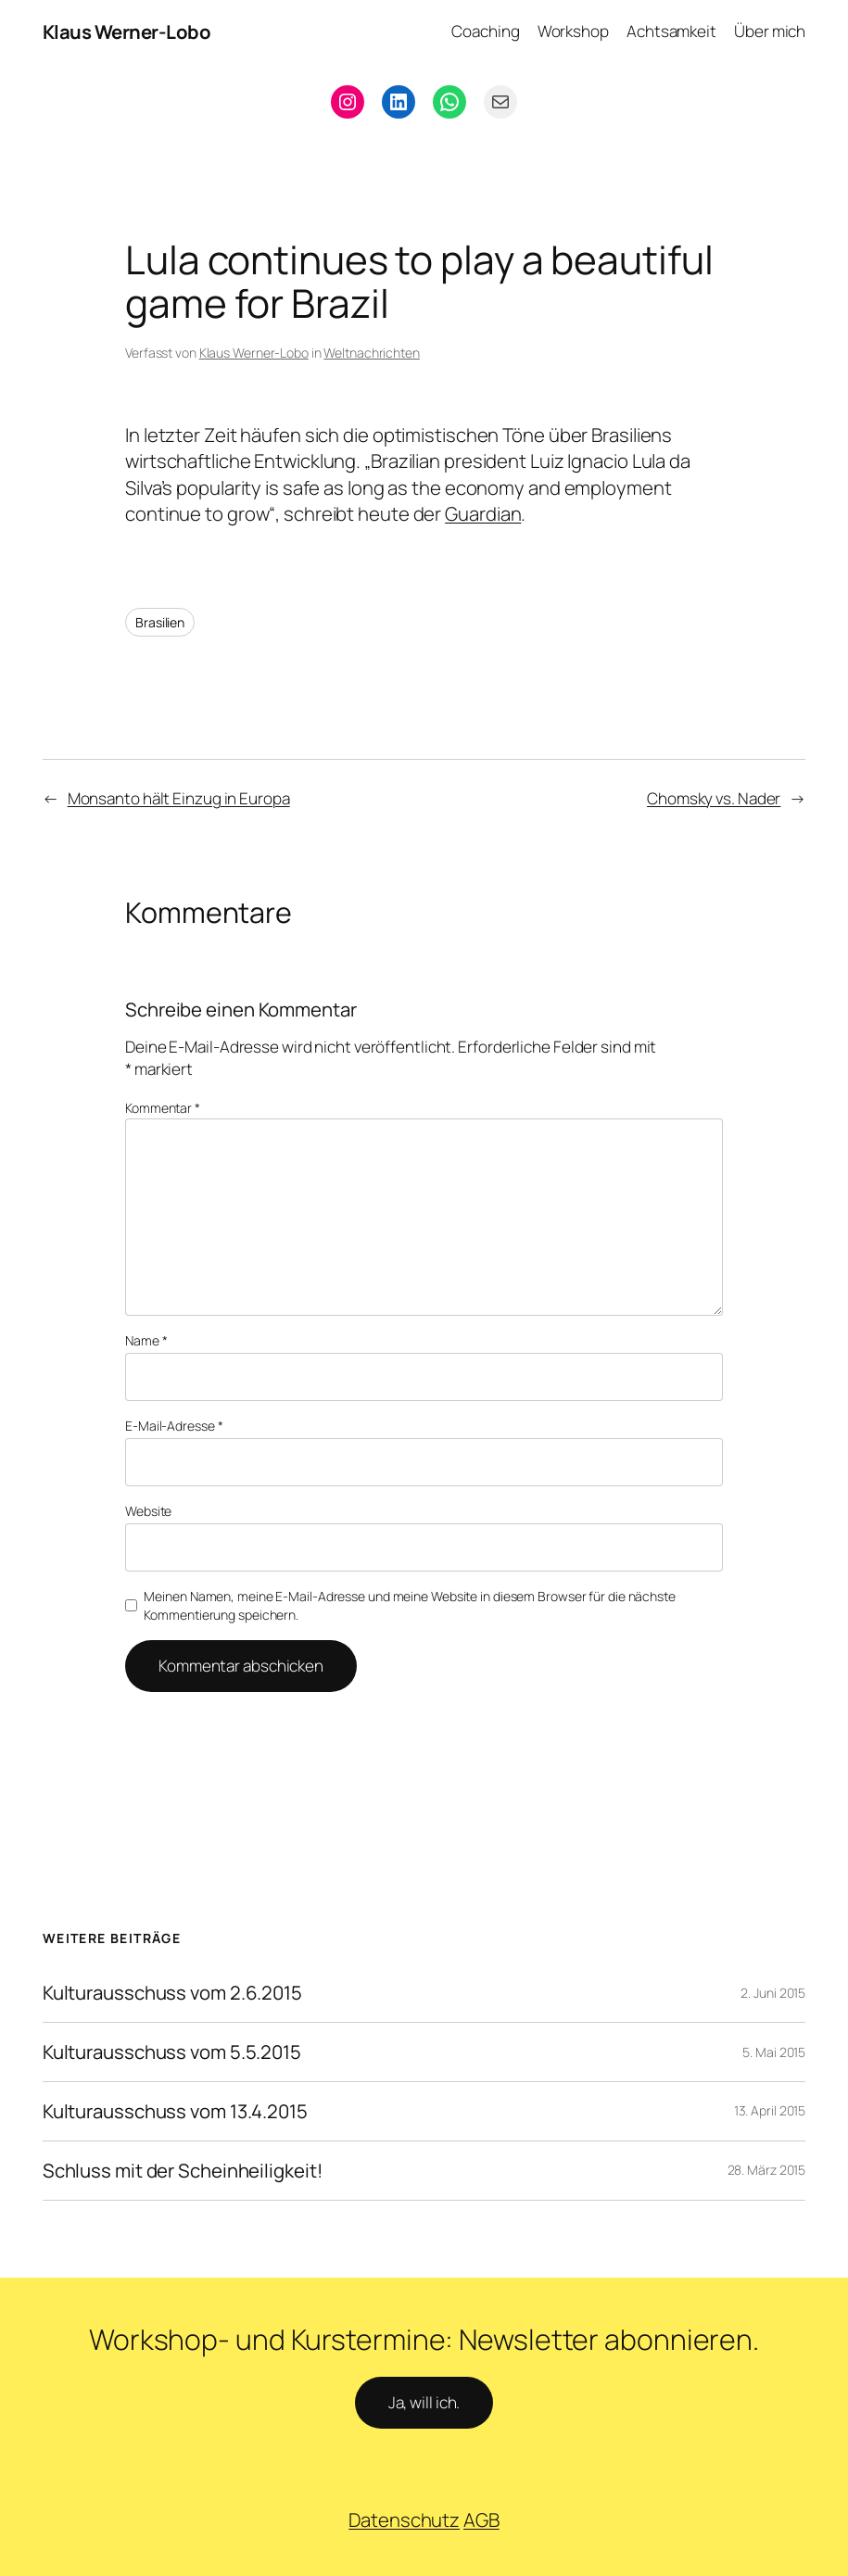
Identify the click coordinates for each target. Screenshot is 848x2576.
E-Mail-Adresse (173, 1425)
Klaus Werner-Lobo (127, 31)
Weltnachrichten (371, 352)
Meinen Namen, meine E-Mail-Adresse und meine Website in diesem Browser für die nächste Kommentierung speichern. (409, 1605)
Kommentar (162, 1108)
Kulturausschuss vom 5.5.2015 (172, 2052)
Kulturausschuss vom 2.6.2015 (172, 1992)
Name (146, 1340)
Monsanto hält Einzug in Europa (179, 798)
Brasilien (159, 622)
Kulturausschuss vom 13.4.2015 (175, 2111)
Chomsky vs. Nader (713, 798)
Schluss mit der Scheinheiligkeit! (183, 2170)
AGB (481, 2519)
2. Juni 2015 (772, 1992)
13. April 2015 (770, 2110)
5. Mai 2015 (773, 2052)
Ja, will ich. (424, 2402)
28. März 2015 (767, 2169)
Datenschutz (404, 2519)
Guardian (483, 513)
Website (148, 1511)
